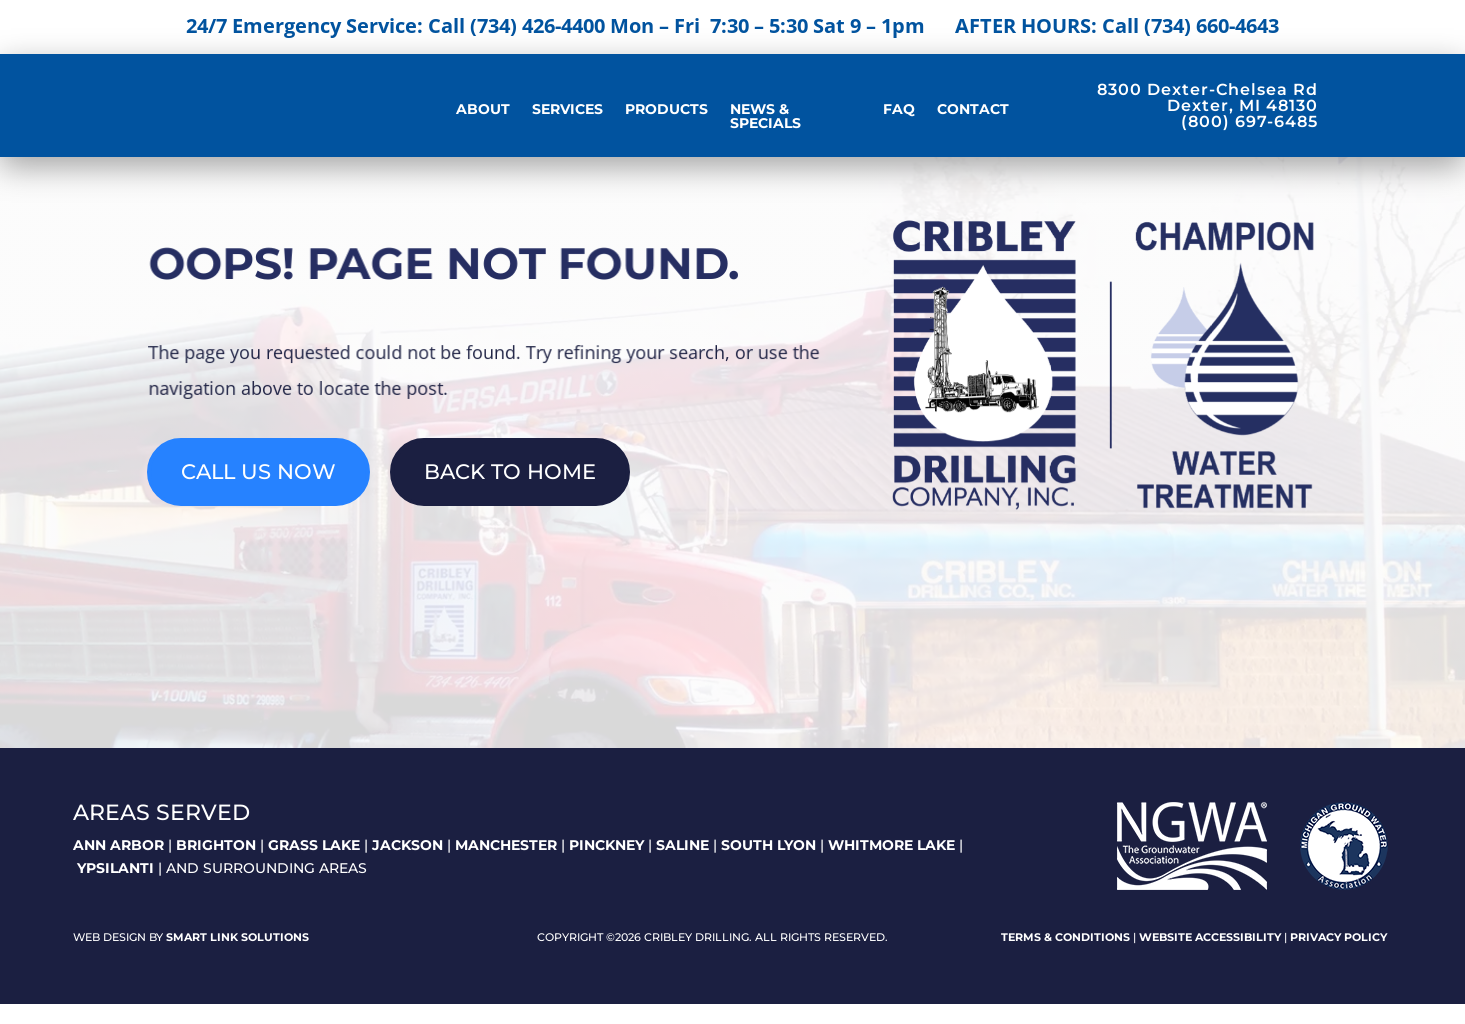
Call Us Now (258, 492)
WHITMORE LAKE (891, 865)
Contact (973, 110)
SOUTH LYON (768, 865)
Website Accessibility (1210, 958)
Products (666, 110)
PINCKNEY (606, 865)
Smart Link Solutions (237, 958)
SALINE (682, 865)
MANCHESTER (506, 865)
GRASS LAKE (314, 865)
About (483, 110)
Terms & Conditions (1065, 958)
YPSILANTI (115, 889)
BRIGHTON (216, 865)
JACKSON (407, 865)
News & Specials (765, 117)
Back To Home (510, 492)
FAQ (899, 110)
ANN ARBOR (118, 865)
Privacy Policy (1338, 958)
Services (567, 110)
